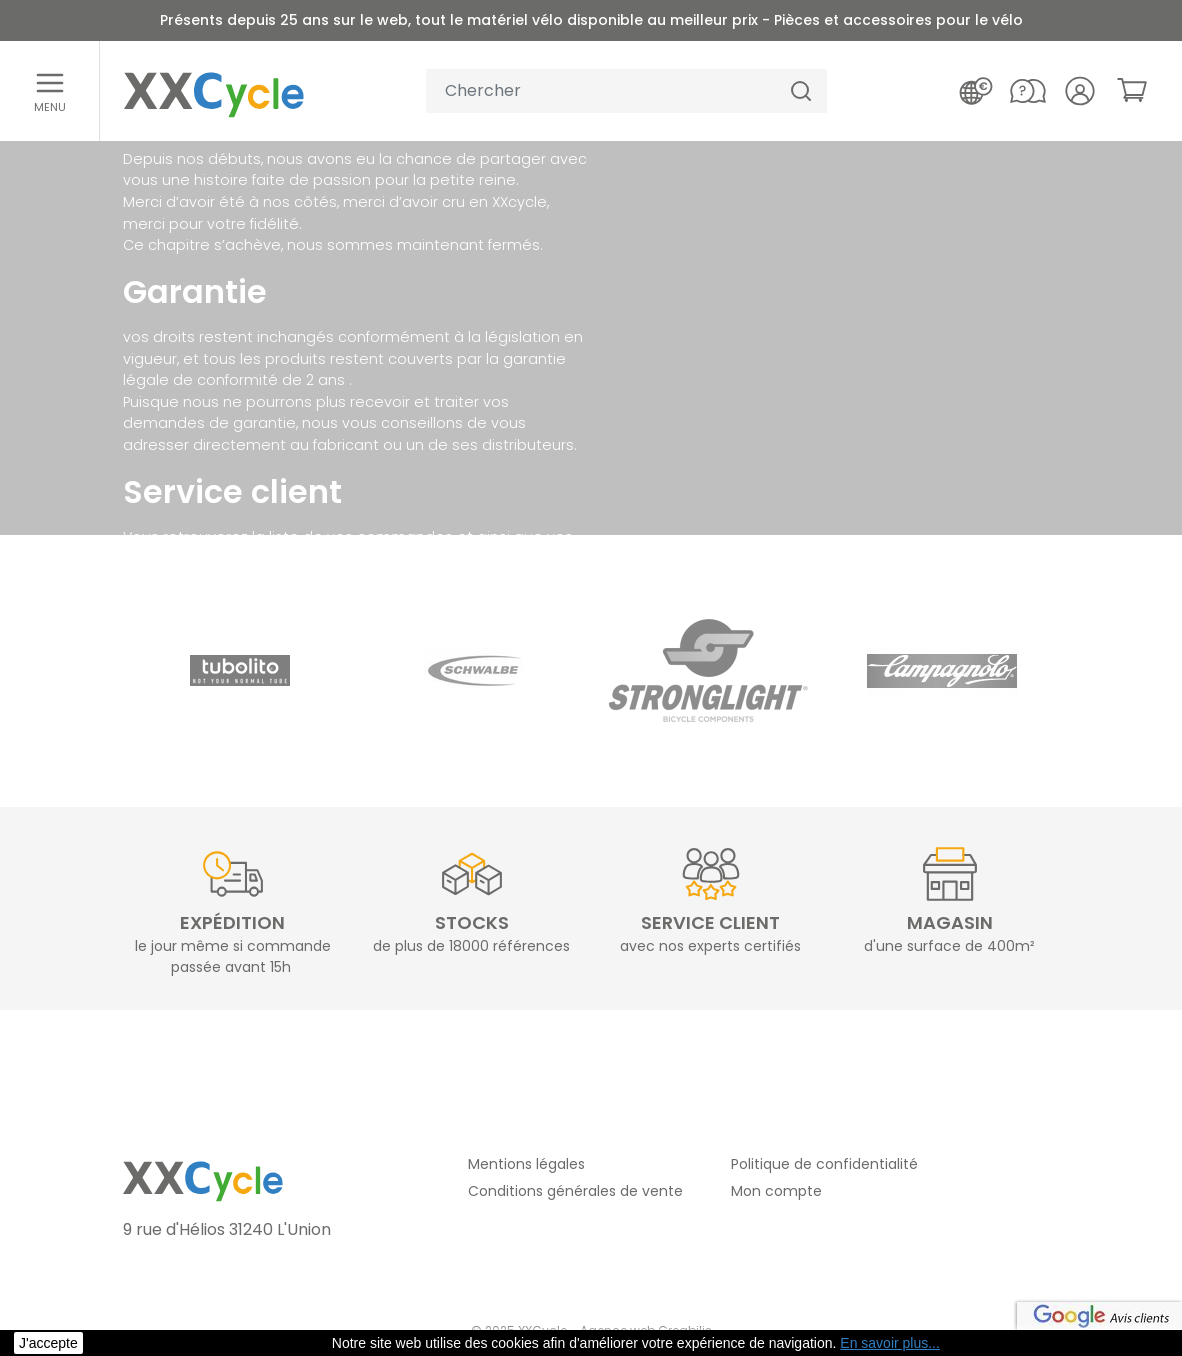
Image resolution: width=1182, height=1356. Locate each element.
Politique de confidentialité (824, 1164)
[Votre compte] (1080, 91)
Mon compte (776, 1191)
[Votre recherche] (601, 91)
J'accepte (48, 1343)
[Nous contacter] (1028, 91)
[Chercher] (801, 91)
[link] (1132, 90)
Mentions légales (526, 1164)
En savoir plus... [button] (890, 1343)
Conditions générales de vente (575, 1191)
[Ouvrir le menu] (50, 91)
